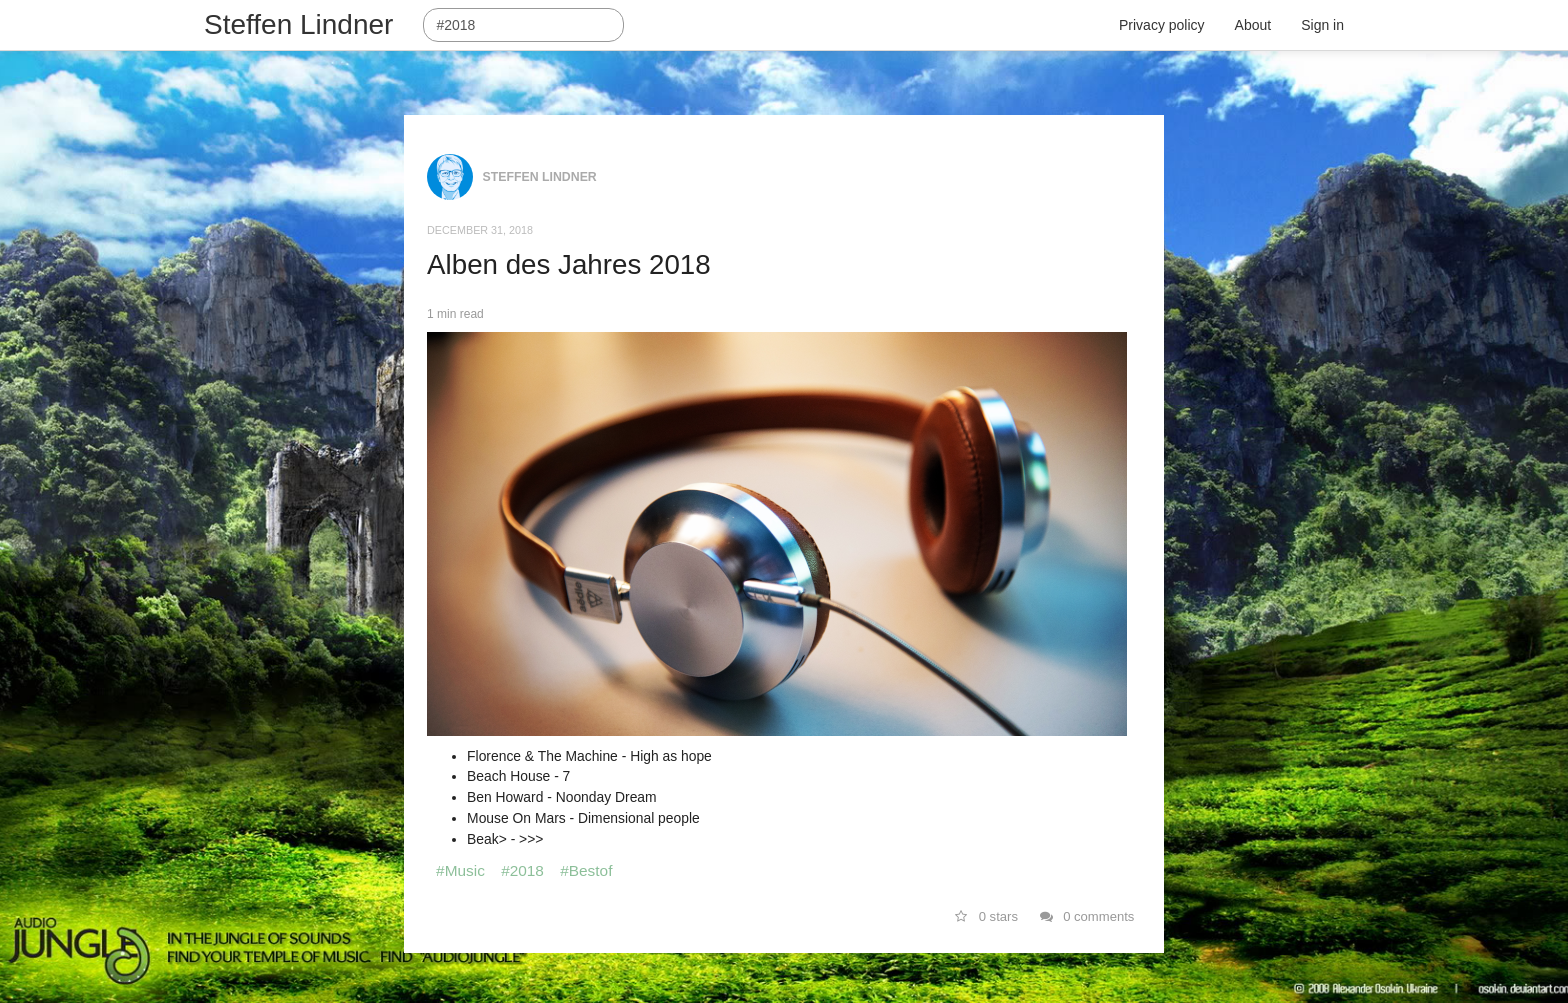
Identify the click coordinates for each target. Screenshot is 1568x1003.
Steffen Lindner (298, 24)
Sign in (1322, 25)
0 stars (986, 916)
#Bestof (586, 870)
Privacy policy (1162, 25)
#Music (460, 870)
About (1253, 25)
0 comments (1087, 916)
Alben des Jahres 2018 (569, 264)
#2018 (522, 870)
